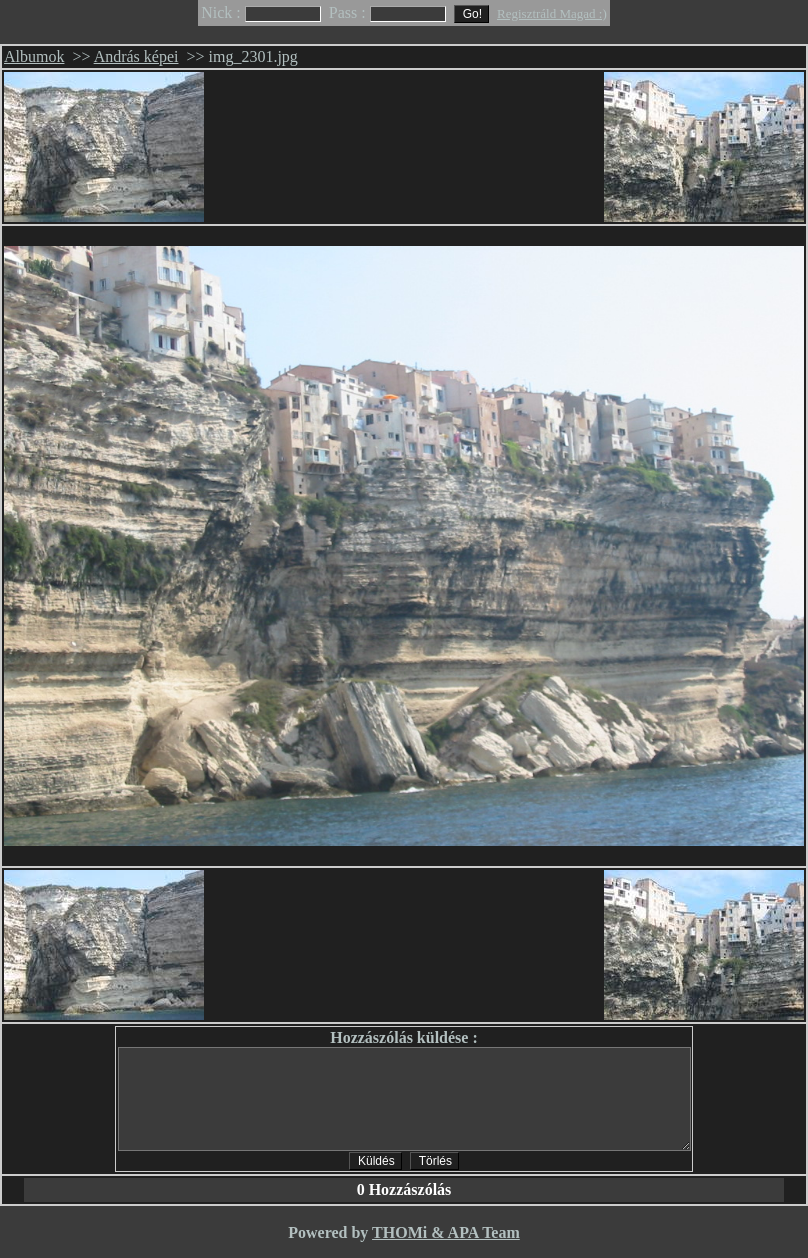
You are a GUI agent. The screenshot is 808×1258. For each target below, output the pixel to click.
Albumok (34, 56)
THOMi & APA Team (446, 1232)
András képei (136, 56)
